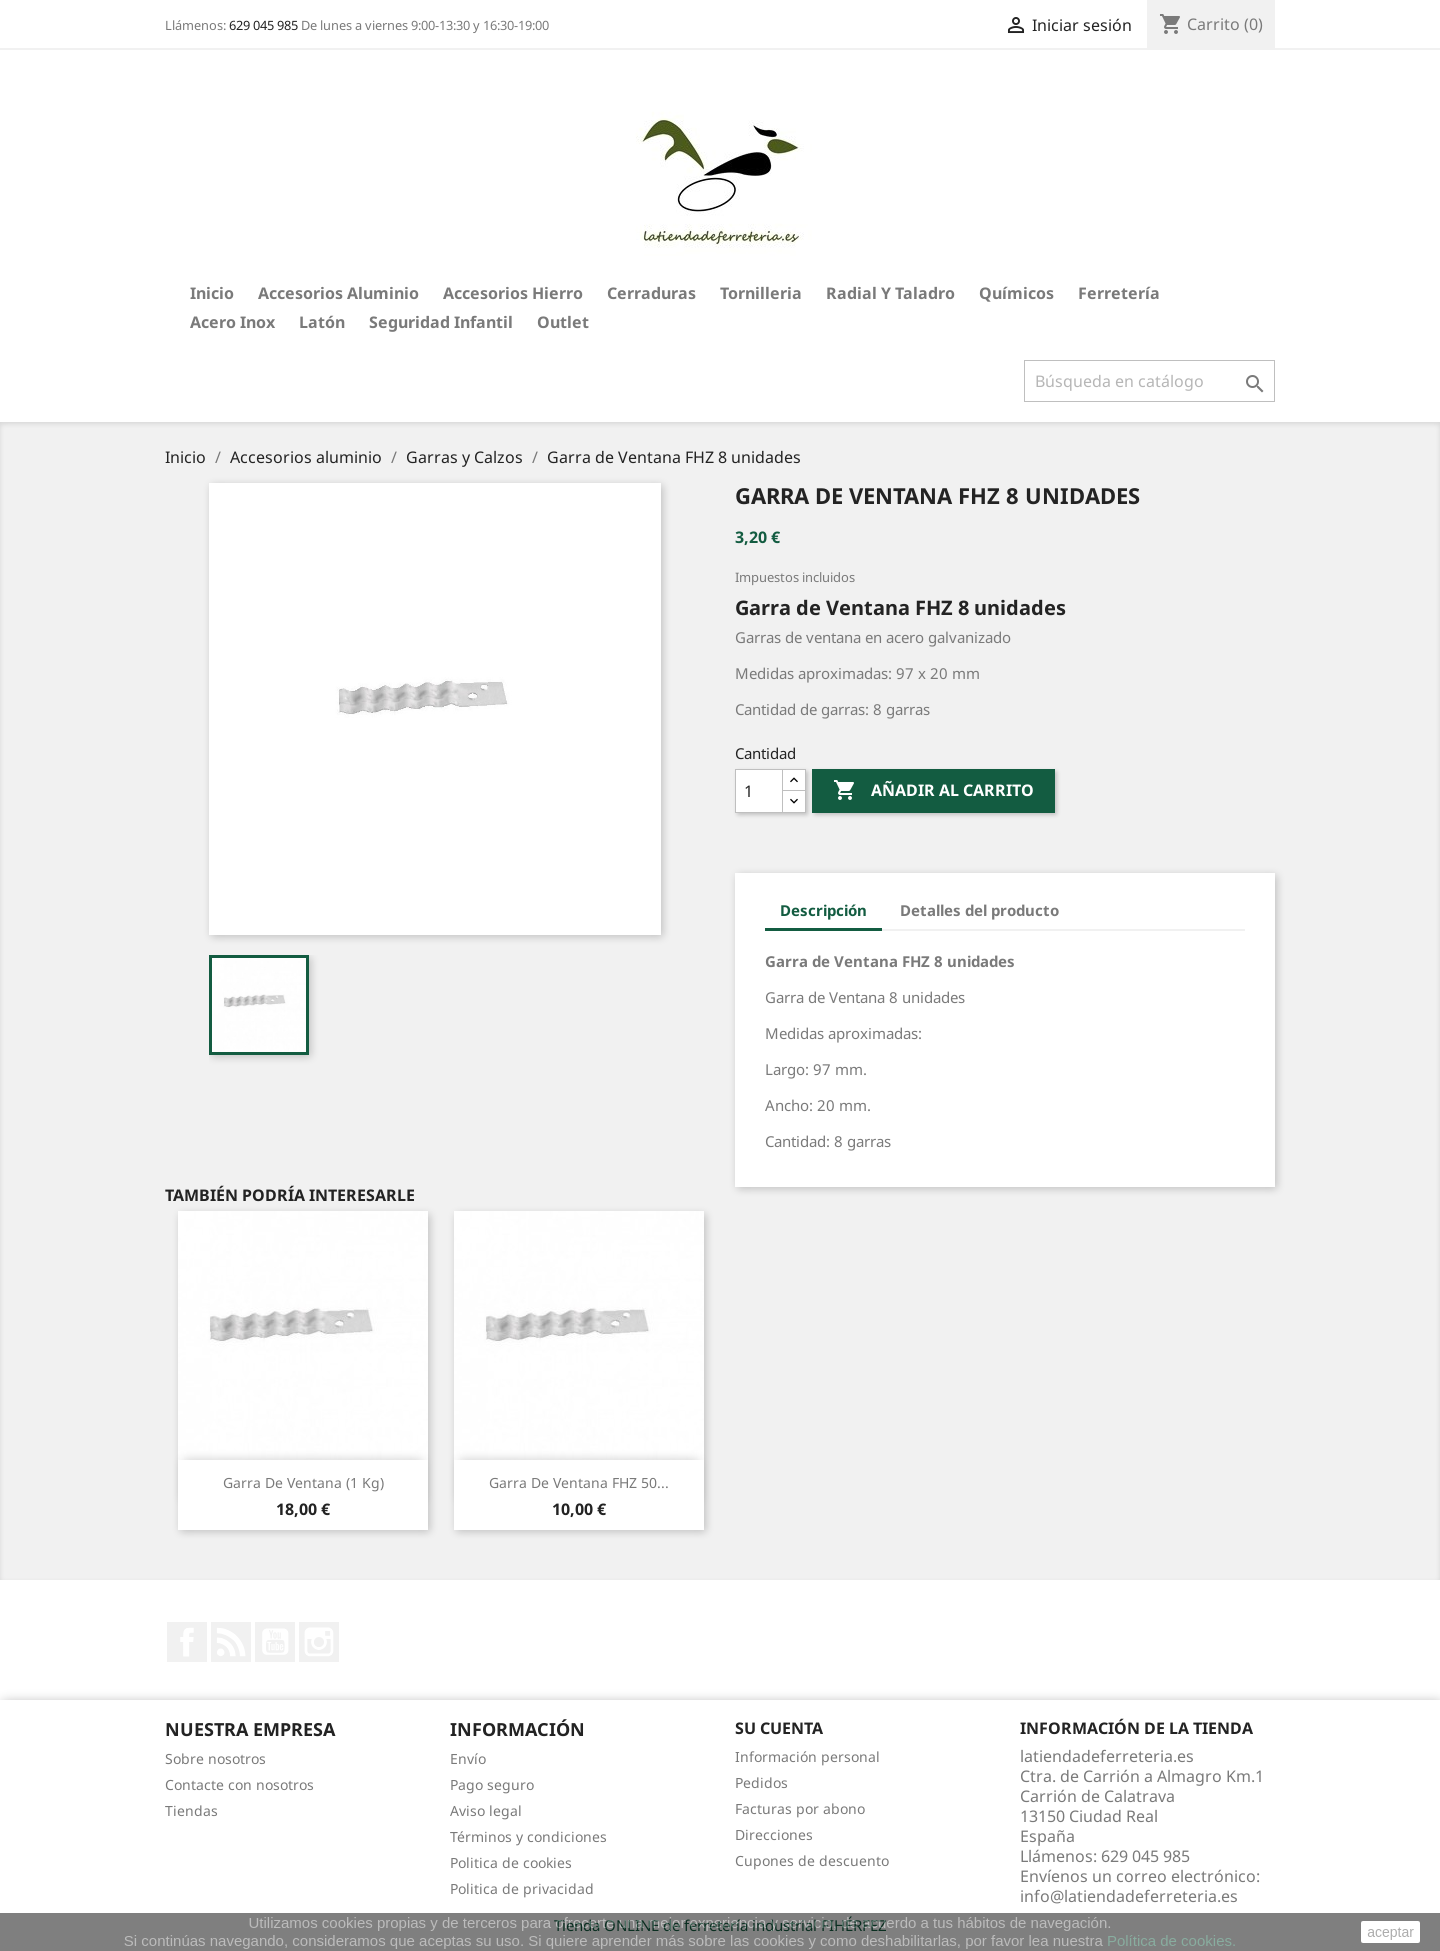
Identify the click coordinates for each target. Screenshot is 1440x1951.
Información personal (807, 1756)
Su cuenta (779, 1728)
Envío (468, 1758)
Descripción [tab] (823, 910)
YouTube (275, 1642)
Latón (322, 322)
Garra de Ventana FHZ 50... (579, 1482)
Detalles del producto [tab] (979, 910)
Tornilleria (761, 293)
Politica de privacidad (522, 1888)
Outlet (563, 322)
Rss (231, 1642)
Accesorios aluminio (338, 293)
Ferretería (1119, 293)
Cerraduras (651, 293)
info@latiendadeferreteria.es (1129, 1896)
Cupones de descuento (812, 1860)
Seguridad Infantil (441, 322)
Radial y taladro (890, 293)
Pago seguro (492, 1784)
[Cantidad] (759, 791)
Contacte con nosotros (239, 1784)
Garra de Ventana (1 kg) (303, 1482)
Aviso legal (486, 1810)
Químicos (1016, 293)
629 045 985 (263, 25)
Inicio (212, 293)
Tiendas (191, 1810)
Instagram (319, 1642)
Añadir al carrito (933, 791)
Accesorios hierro (513, 293)
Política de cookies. (1171, 1940)
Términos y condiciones (528, 1836)
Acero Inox (232, 322)
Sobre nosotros (215, 1758)
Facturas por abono (800, 1808)
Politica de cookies (511, 1862)
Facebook (187, 1642)
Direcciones (774, 1834)
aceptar (1390, 1932)
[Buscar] (1149, 381)
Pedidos (761, 1782)
